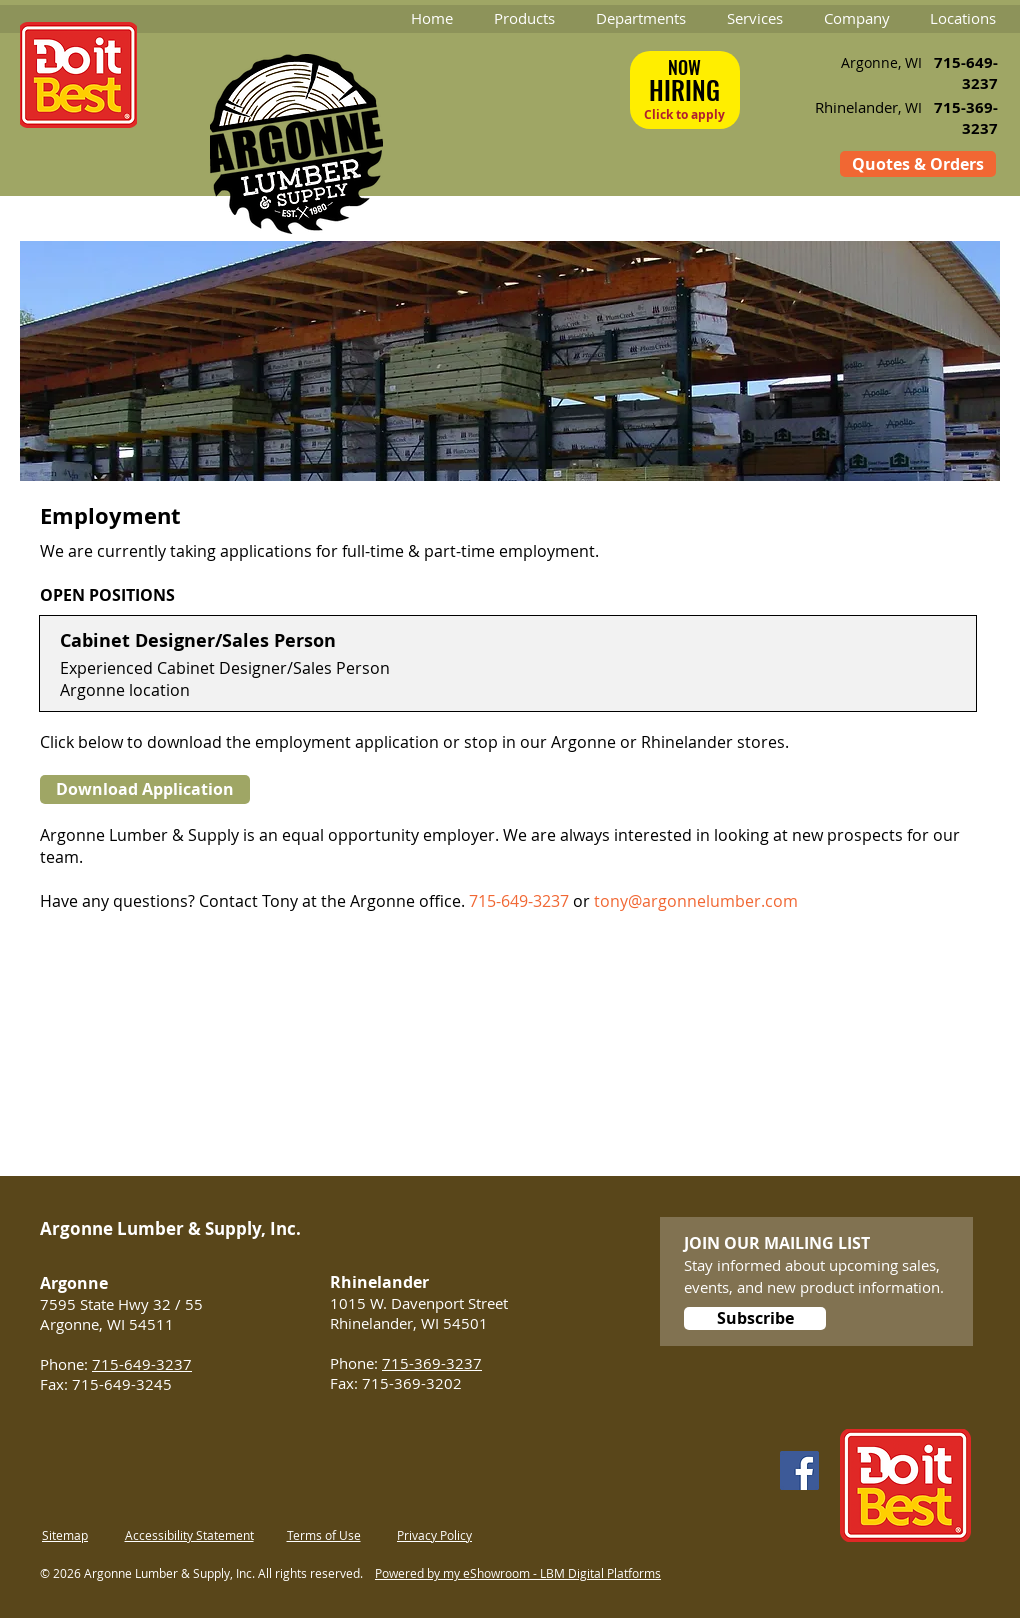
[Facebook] (799, 1470)
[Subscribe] (755, 1318)
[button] (524, 18)
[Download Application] (145, 789)
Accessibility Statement (189, 1535)
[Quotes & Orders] (918, 164)
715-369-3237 (432, 1363)
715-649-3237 (519, 901)
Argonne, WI (881, 62)
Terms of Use (324, 1535)
